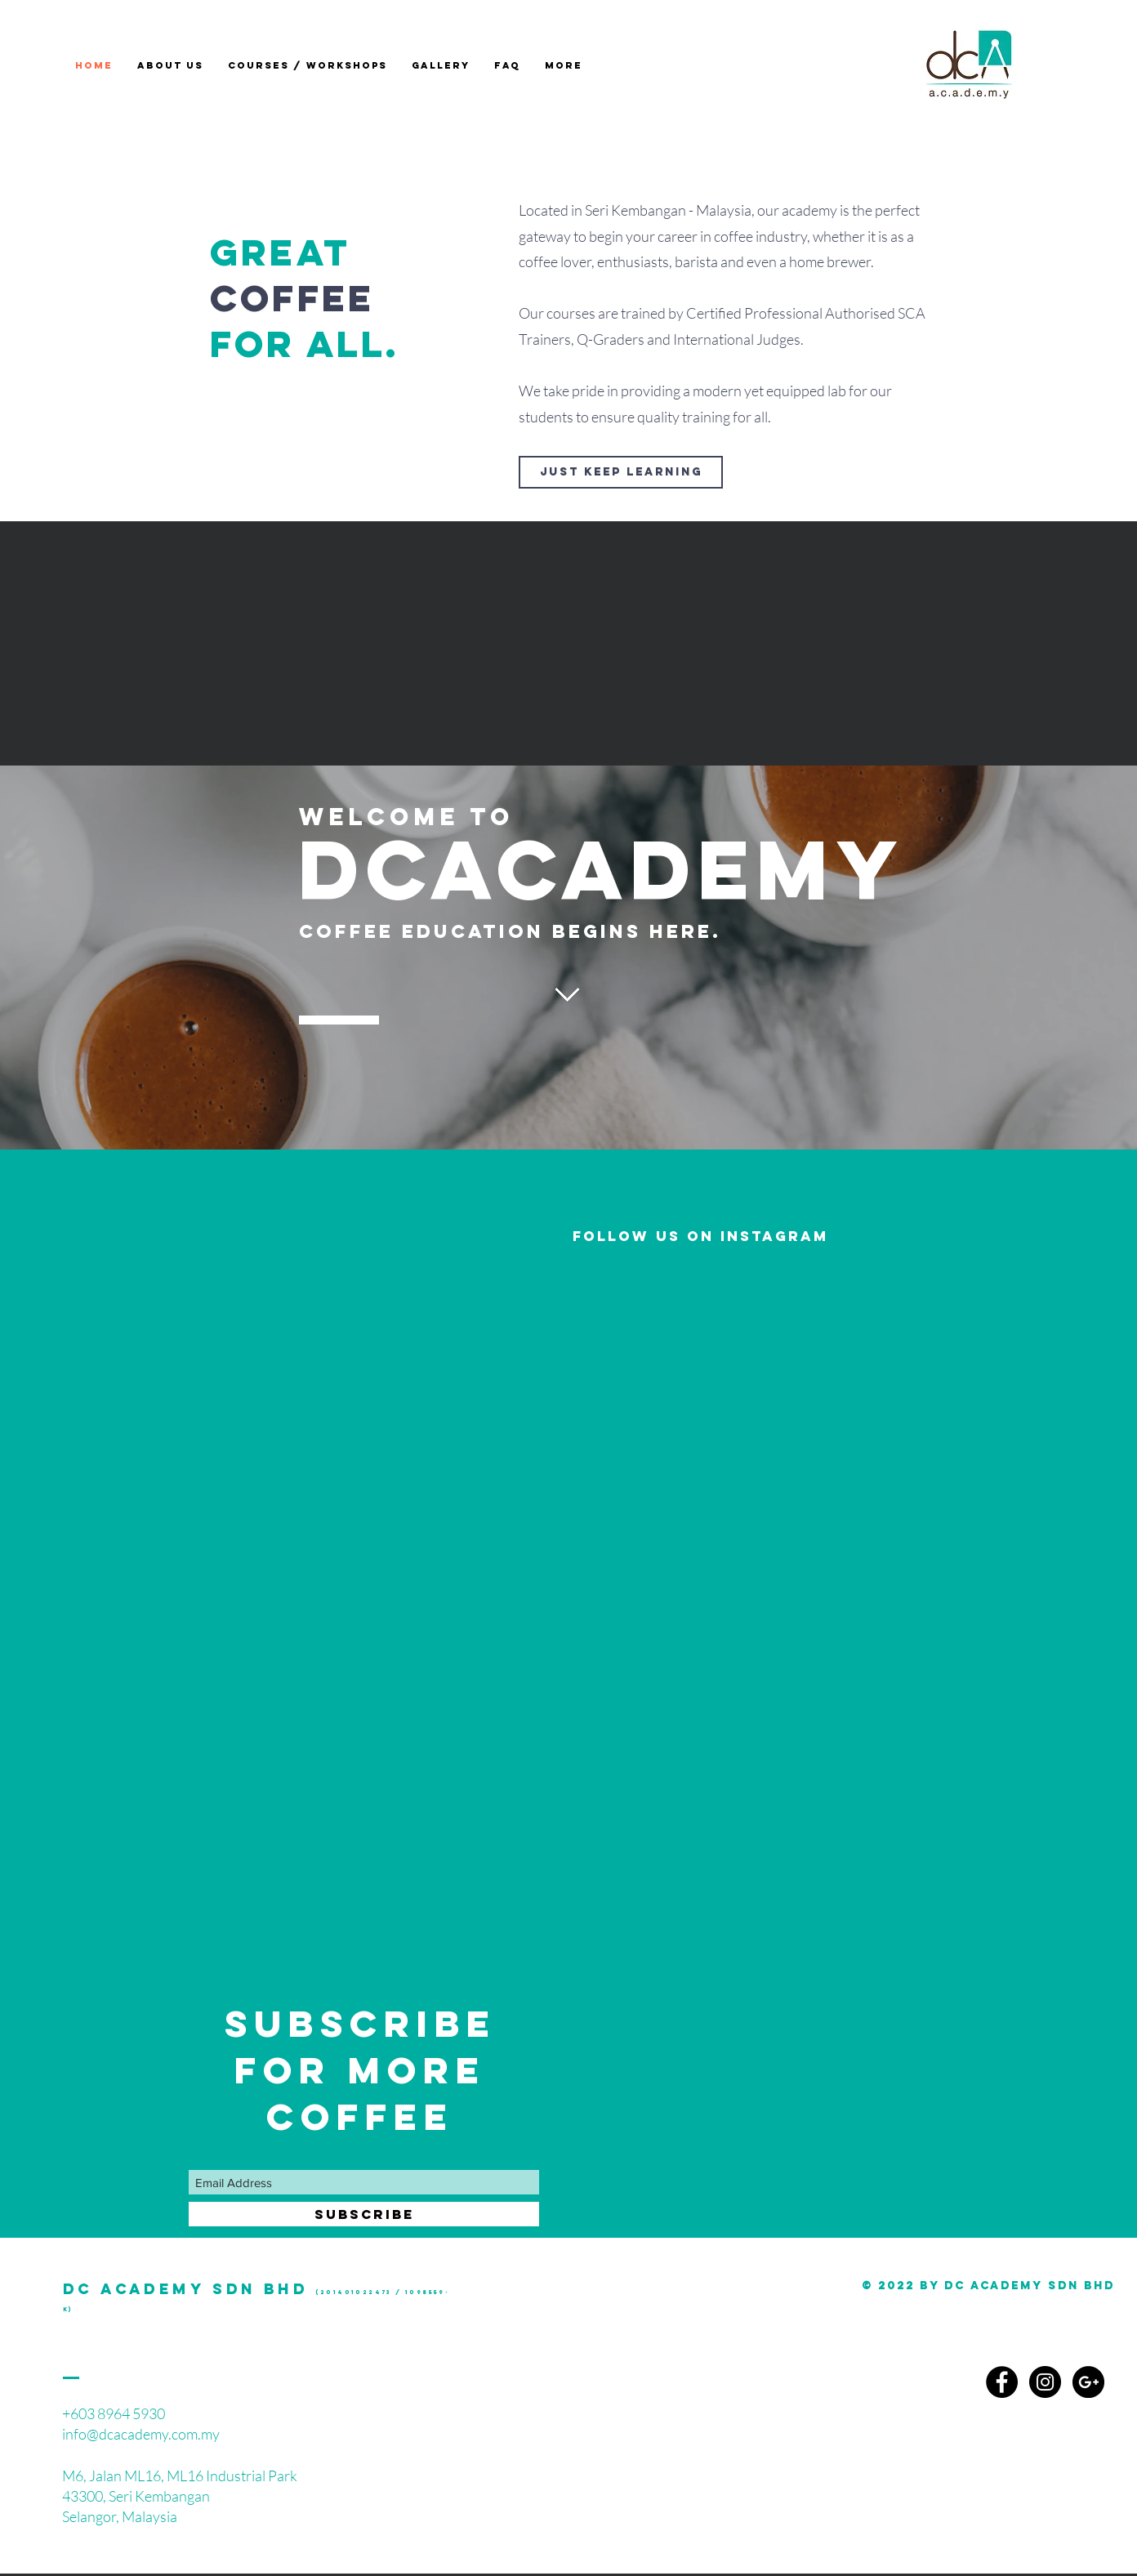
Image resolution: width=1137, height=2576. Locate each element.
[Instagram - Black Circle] (1045, 2382)
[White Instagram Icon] (214, 2563)
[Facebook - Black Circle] (1002, 2382)
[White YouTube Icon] (243, 2563)
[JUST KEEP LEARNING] (621, 472)
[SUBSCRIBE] (364, 2214)
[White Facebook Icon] (272, 2563)
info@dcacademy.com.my (141, 2434)
